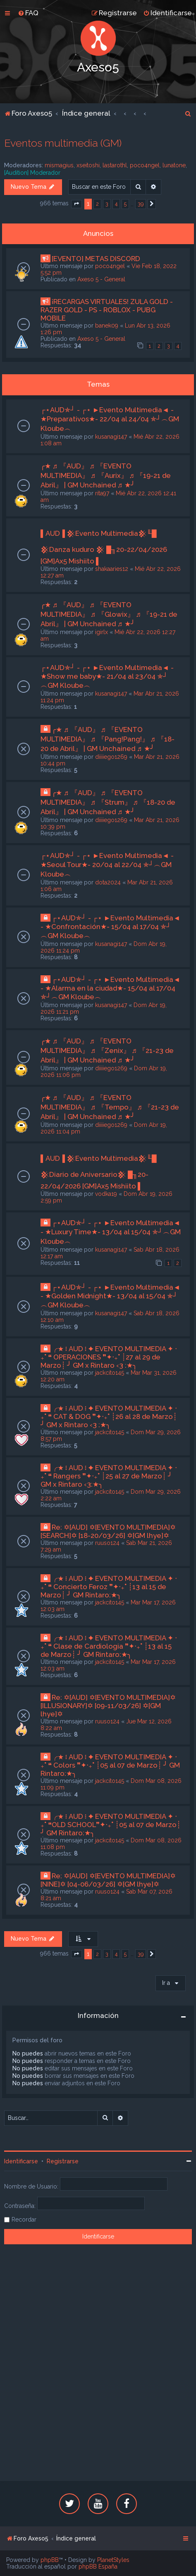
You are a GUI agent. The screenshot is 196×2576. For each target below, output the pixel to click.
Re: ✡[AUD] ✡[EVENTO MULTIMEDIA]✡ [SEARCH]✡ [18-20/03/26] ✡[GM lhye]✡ (108, 1531)
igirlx (101, 632)
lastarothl (115, 165)
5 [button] (125, 204)
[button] (76, 204)
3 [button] (106, 204)
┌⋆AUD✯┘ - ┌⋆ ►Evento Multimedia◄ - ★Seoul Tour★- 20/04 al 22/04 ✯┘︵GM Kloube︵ (107, 864)
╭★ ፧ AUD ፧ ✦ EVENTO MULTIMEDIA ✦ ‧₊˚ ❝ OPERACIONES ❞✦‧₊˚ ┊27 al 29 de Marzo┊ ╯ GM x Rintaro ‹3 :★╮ (109, 1357)
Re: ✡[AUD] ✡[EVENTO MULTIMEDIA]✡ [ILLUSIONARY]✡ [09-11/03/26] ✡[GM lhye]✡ (108, 1705)
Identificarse (21, 2161)
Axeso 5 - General (101, 279)
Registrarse (63, 2161)
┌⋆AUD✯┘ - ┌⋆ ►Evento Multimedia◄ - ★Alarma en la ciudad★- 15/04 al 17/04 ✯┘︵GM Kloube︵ (110, 988)
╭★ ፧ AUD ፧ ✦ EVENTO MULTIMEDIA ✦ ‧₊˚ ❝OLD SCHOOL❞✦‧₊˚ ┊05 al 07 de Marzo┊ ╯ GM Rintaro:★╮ (111, 1824)
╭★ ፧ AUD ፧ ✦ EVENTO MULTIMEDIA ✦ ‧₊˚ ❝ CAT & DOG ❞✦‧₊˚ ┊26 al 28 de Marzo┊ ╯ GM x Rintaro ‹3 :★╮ (109, 1416)
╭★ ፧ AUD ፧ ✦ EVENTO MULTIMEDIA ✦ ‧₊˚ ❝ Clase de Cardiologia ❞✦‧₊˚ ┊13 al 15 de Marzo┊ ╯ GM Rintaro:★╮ (109, 1646)
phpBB (50, 2560)
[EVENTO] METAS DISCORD (96, 258)
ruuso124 (107, 1543)
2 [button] (97, 204)
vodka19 (106, 1194)
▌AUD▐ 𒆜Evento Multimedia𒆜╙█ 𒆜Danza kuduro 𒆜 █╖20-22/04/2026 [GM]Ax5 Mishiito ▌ (104, 547)
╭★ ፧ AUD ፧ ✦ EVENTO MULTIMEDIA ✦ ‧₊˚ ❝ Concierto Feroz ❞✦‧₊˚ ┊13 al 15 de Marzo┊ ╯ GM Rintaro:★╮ (109, 1586)
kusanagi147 (111, 436)
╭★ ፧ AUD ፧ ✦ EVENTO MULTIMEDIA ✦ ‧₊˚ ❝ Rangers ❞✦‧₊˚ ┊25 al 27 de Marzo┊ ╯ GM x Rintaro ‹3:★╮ (109, 1476)
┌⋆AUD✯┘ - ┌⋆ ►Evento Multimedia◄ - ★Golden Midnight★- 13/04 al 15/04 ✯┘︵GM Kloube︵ (110, 1296)
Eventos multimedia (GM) (63, 143)
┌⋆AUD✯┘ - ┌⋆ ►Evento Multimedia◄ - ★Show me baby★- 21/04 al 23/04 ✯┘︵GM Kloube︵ (107, 676)
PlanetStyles (113, 2560)
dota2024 (108, 882)
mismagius (59, 165)
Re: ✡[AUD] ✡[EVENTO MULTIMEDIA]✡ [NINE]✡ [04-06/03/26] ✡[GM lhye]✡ (108, 1880)
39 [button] (140, 204)
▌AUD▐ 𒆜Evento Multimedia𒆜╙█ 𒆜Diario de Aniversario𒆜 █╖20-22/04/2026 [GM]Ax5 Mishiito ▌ (99, 1172)
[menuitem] (28, 13)
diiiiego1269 (111, 756)
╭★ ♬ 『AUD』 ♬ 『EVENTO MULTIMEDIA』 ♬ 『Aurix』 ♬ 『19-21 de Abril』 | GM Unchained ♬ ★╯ (106, 475)
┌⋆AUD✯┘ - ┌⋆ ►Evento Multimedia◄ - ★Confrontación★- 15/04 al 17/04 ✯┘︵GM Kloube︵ (110, 927)
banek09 (106, 325)
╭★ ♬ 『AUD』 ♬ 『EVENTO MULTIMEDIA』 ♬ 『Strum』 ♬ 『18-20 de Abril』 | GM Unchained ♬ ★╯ (108, 802)
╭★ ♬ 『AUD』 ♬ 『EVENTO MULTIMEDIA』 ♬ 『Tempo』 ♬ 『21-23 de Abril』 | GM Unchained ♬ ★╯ (110, 1107)
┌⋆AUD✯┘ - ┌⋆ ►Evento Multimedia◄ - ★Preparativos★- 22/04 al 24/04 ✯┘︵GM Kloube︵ (110, 419)
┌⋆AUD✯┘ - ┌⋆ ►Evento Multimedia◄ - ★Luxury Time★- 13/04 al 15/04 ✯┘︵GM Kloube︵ (111, 1232)
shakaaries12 (111, 569)
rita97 (102, 493)
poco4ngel (145, 165)
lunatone (174, 165)
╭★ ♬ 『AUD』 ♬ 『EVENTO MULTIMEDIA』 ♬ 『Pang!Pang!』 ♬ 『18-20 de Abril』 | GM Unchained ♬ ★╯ (107, 739)
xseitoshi (88, 165)
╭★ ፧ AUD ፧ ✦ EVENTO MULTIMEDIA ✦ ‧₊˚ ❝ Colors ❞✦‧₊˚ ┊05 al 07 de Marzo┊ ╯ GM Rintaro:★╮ (110, 1765)
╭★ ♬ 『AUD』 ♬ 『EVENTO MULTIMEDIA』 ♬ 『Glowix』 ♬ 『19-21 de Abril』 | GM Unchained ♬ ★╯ (109, 614)
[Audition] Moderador (32, 172)
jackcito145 (109, 1372)
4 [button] (116, 204)
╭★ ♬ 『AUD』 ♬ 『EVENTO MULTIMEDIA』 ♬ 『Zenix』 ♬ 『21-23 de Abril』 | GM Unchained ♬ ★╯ (107, 1050)
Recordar (24, 2219)
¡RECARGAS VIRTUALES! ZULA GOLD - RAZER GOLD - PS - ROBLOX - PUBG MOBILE (107, 309)
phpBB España (98, 2566)
